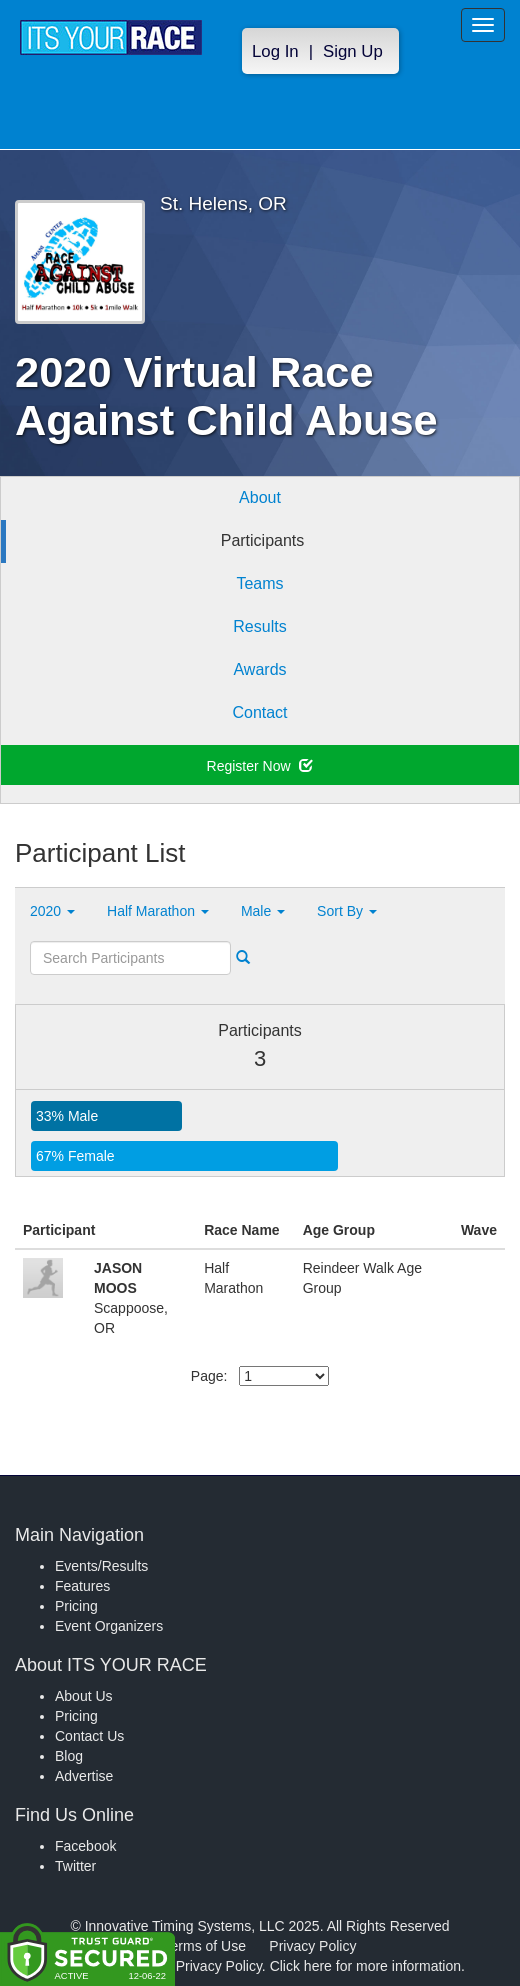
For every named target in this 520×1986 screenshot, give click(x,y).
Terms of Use (205, 1946)
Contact (259, 712)
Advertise (84, 1776)
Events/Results (101, 1566)
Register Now (260, 766)
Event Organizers (109, 1626)
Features (82, 1586)
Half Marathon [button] (158, 911)
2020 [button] (52, 911)
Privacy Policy (312, 1946)
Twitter (75, 1866)
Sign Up (353, 51)
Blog (69, 1756)
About (260, 497)
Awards (259, 669)
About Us (84, 1696)
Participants (263, 540)
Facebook (85, 1846)
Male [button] (263, 911)
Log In (275, 51)
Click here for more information (365, 1966)
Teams (259, 583)
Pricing (76, 1606)
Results (259, 626)
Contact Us (89, 1736)
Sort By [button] (347, 911)
